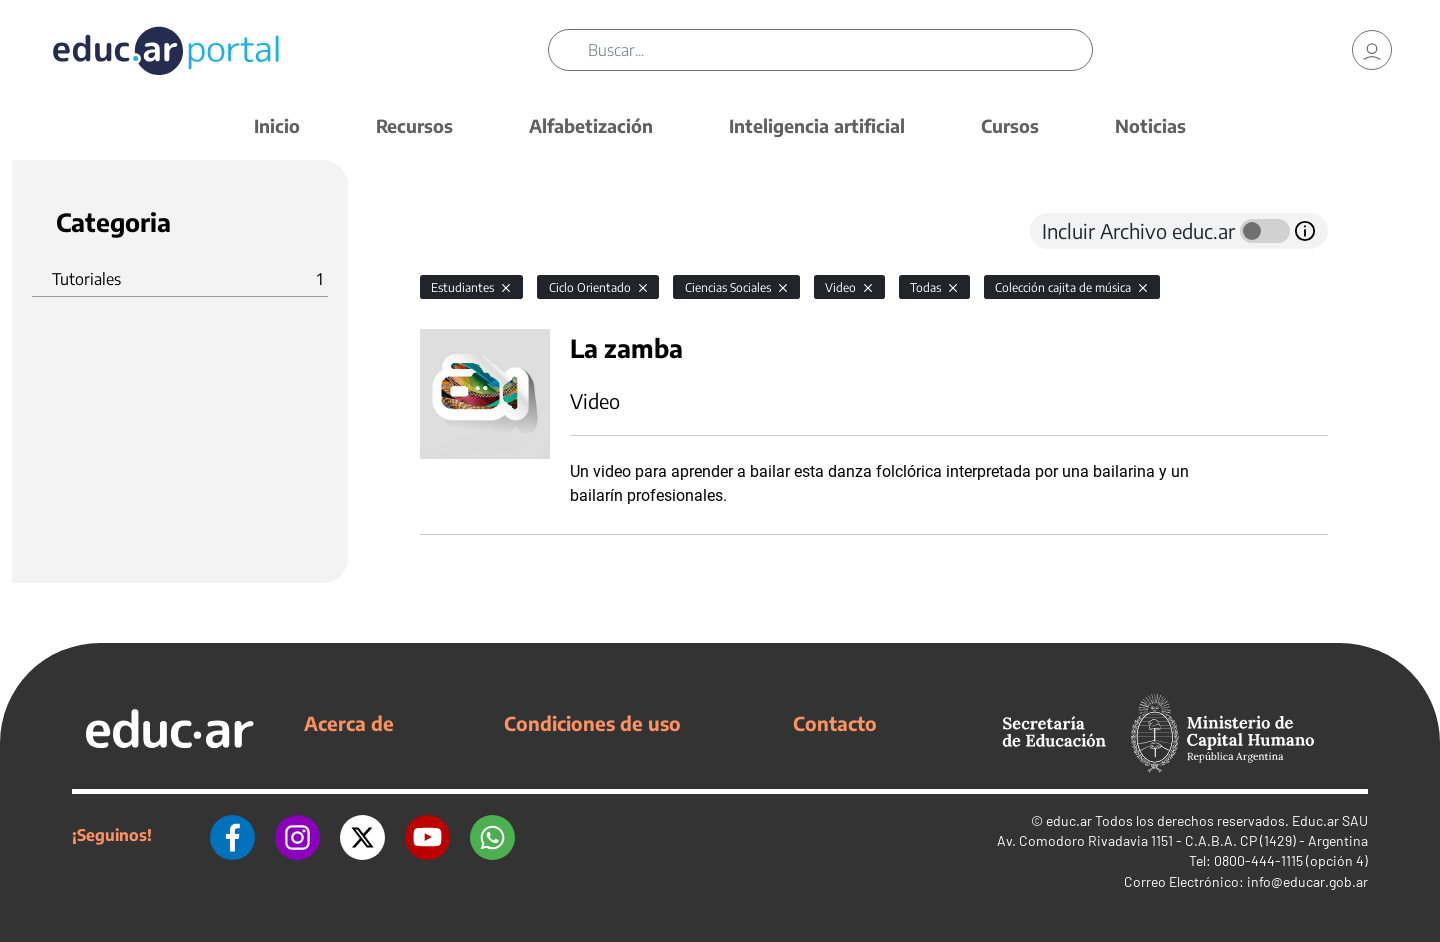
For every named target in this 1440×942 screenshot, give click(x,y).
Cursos (1010, 125)
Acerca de (349, 723)
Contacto (835, 723)
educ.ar (1069, 820)
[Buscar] (840, 50)
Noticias (1150, 125)
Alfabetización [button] (591, 125)
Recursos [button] (414, 125)
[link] (1372, 50)
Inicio (277, 125)
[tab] (460, 231)
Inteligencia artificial (817, 125)
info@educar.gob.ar (1307, 881)
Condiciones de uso (592, 723)
